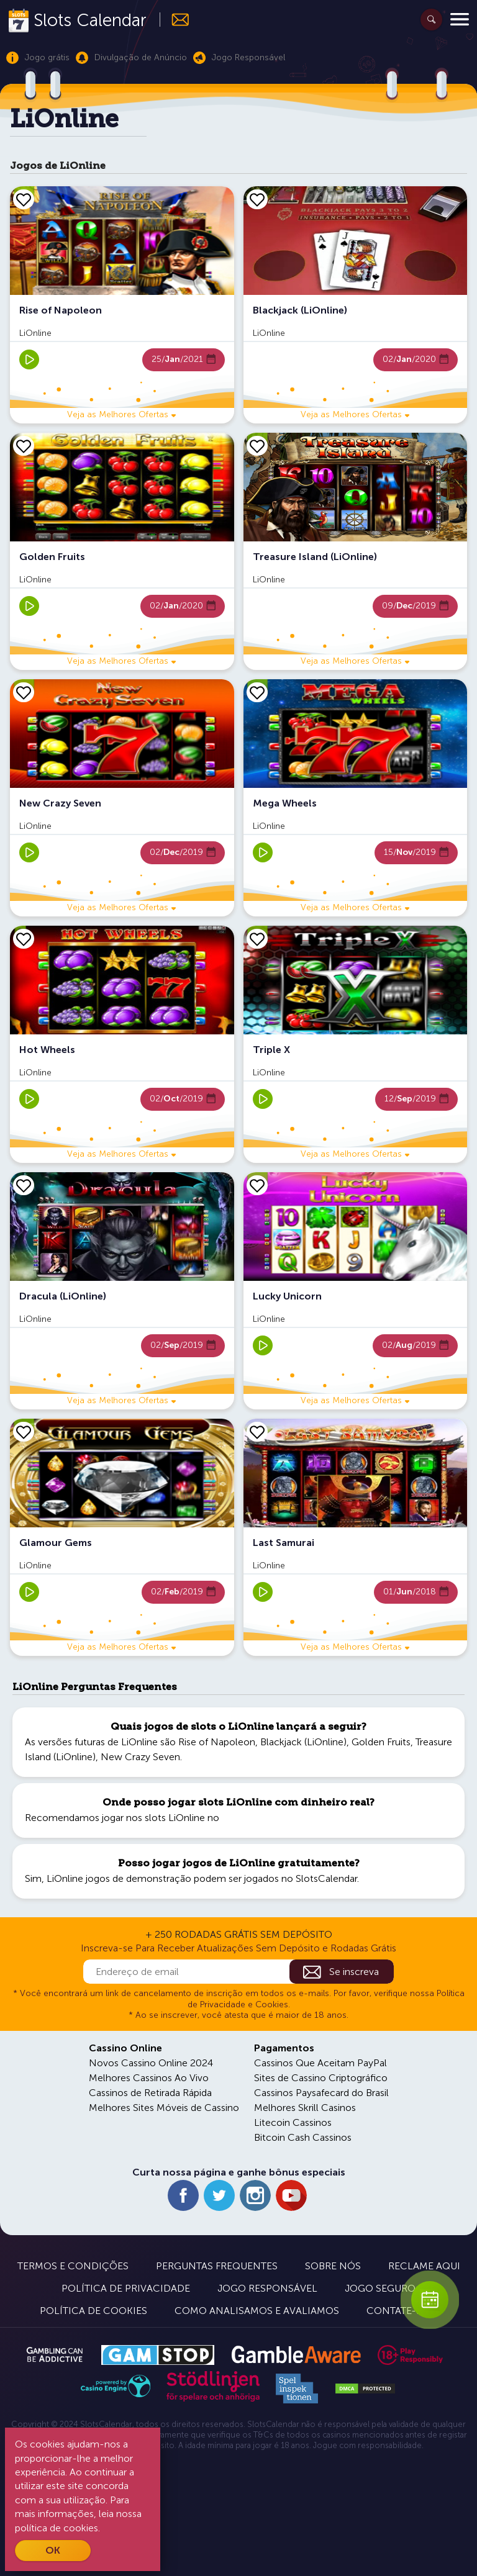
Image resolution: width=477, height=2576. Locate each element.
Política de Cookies (93, 2310)
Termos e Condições (73, 2266)
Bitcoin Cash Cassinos (303, 2137)
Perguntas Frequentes (217, 2266)
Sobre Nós (333, 2266)
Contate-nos (402, 2310)
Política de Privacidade (125, 2288)
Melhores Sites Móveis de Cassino (164, 2107)
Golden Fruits (381, 1742)
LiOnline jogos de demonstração (119, 1878)
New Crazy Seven (140, 1757)
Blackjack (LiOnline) (303, 1742)
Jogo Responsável (267, 2288)
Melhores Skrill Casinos (305, 2107)
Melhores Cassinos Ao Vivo (149, 2078)
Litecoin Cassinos (293, 2122)
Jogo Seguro (380, 2288)
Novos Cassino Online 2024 (151, 2063)
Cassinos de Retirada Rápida (150, 2093)
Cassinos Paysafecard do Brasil (321, 2093)
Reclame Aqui (424, 2266)
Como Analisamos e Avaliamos (257, 2310)
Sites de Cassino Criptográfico (321, 2078)
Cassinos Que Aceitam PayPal (320, 2063)
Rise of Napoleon (216, 1742)
